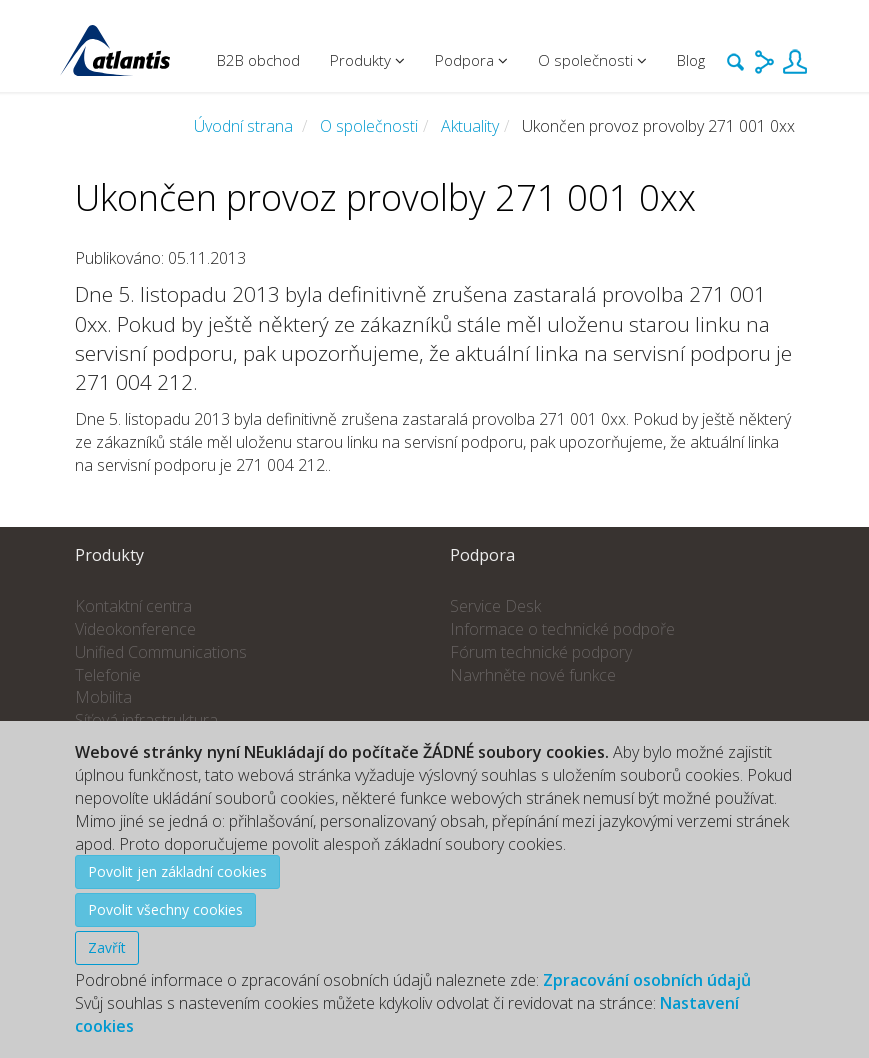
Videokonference (135, 629)
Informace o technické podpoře (562, 629)
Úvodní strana (243, 126)
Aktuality (470, 126)
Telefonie (108, 675)
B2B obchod (258, 60)
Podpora (471, 60)
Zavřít (107, 947)
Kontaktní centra (133, 606)
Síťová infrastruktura (146, 720)
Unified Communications (161, 652)
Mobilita (103, 697)
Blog (691, 60)
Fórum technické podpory (541, 652)
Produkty (367, 60)
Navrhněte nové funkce (533, 675)
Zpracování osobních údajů (647, 980)
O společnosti (369, 126)
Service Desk (495, 606)
